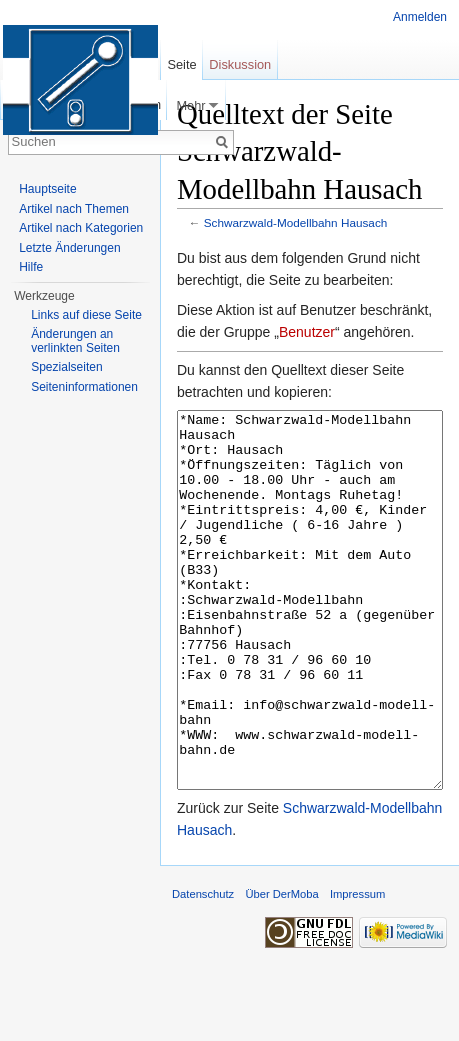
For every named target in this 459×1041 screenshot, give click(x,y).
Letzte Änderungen (69, 248)
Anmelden (420, 17)
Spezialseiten (66, 367)
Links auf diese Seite (86, 315)
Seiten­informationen (84, 387)
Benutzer (307, 332)
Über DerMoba (281, 969)
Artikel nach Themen (74, 209)
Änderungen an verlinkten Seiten (75, 341)
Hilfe (31, 267)
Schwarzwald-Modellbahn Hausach (296, 222)
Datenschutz (203, 969)
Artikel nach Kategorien (81, 228)
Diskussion (240, 64)
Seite (181, 64)
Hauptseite (47, 189)
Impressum (357, 969)
